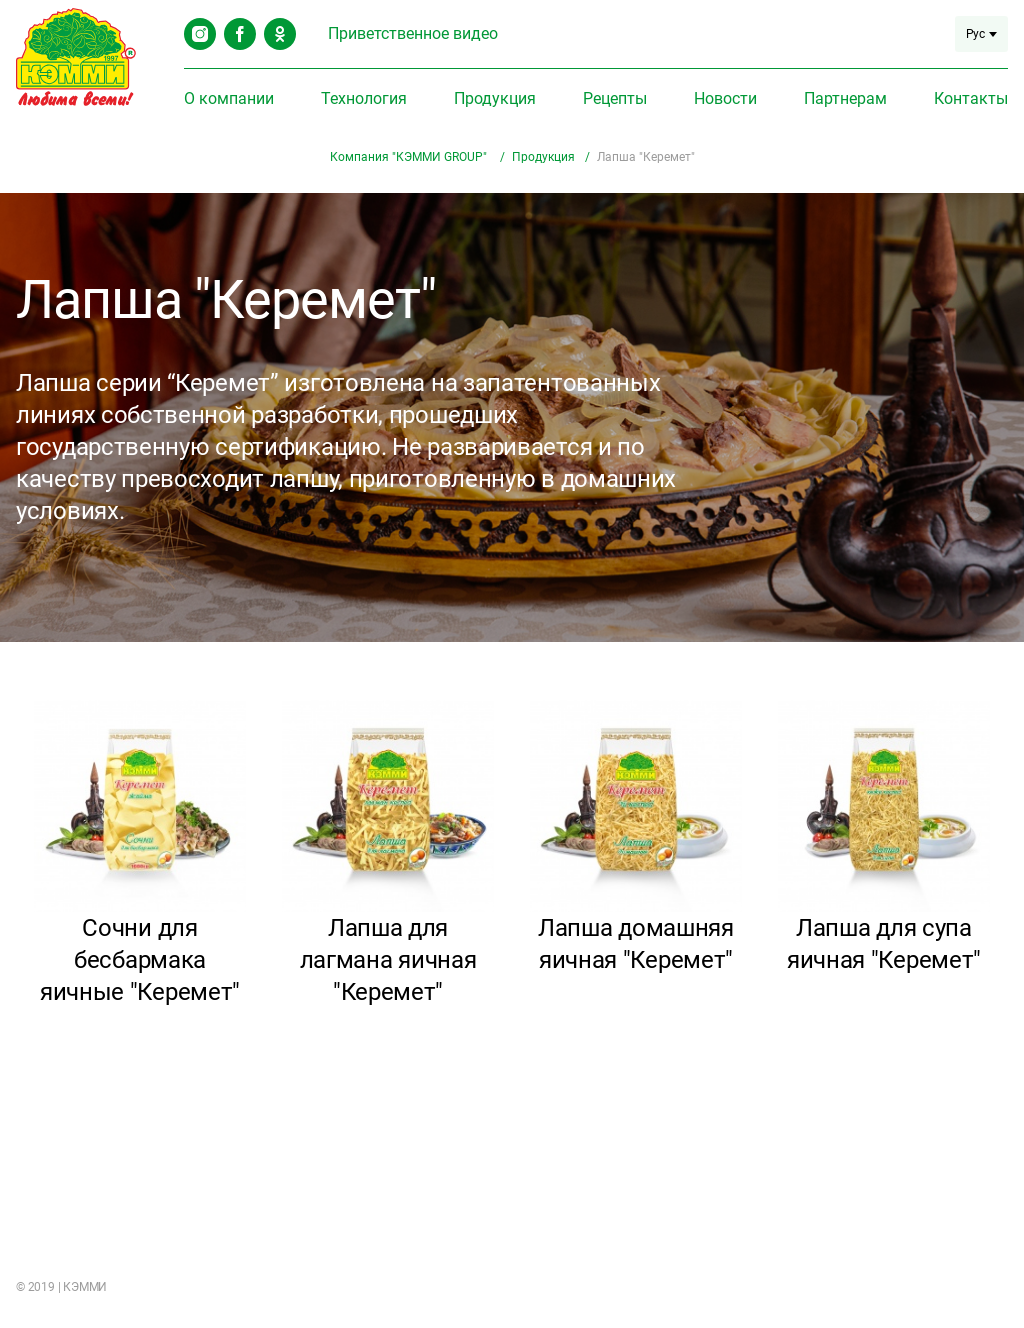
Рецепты (615, 98)
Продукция (495, 98)
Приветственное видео (413, 33)
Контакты (971, 98)
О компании (229, 98)
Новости (725, 98)
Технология (364, 98)
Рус (981, 34)
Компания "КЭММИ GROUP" (410, 157)
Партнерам (845, 98)
